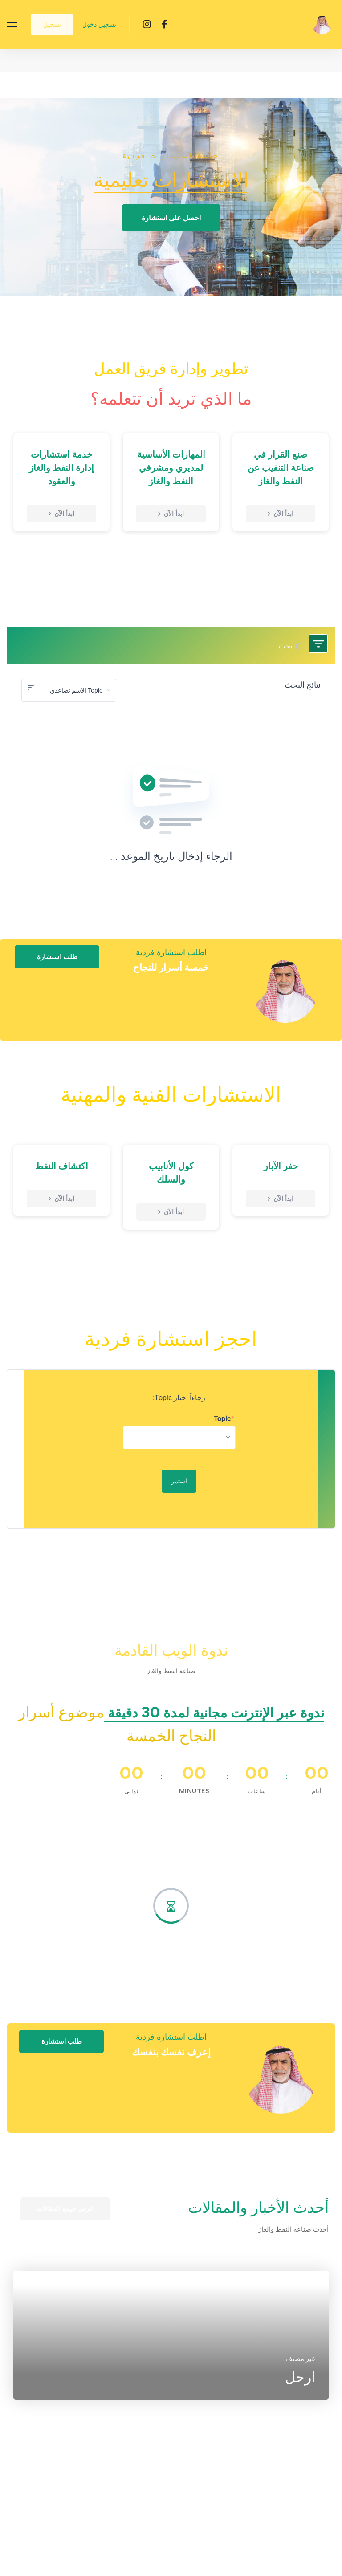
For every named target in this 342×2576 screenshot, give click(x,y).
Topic (222, 1418)
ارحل (300, 2395)
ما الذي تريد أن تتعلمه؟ (171, 398)
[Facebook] (164, 24)
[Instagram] (146, 24)
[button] (171, 217)
